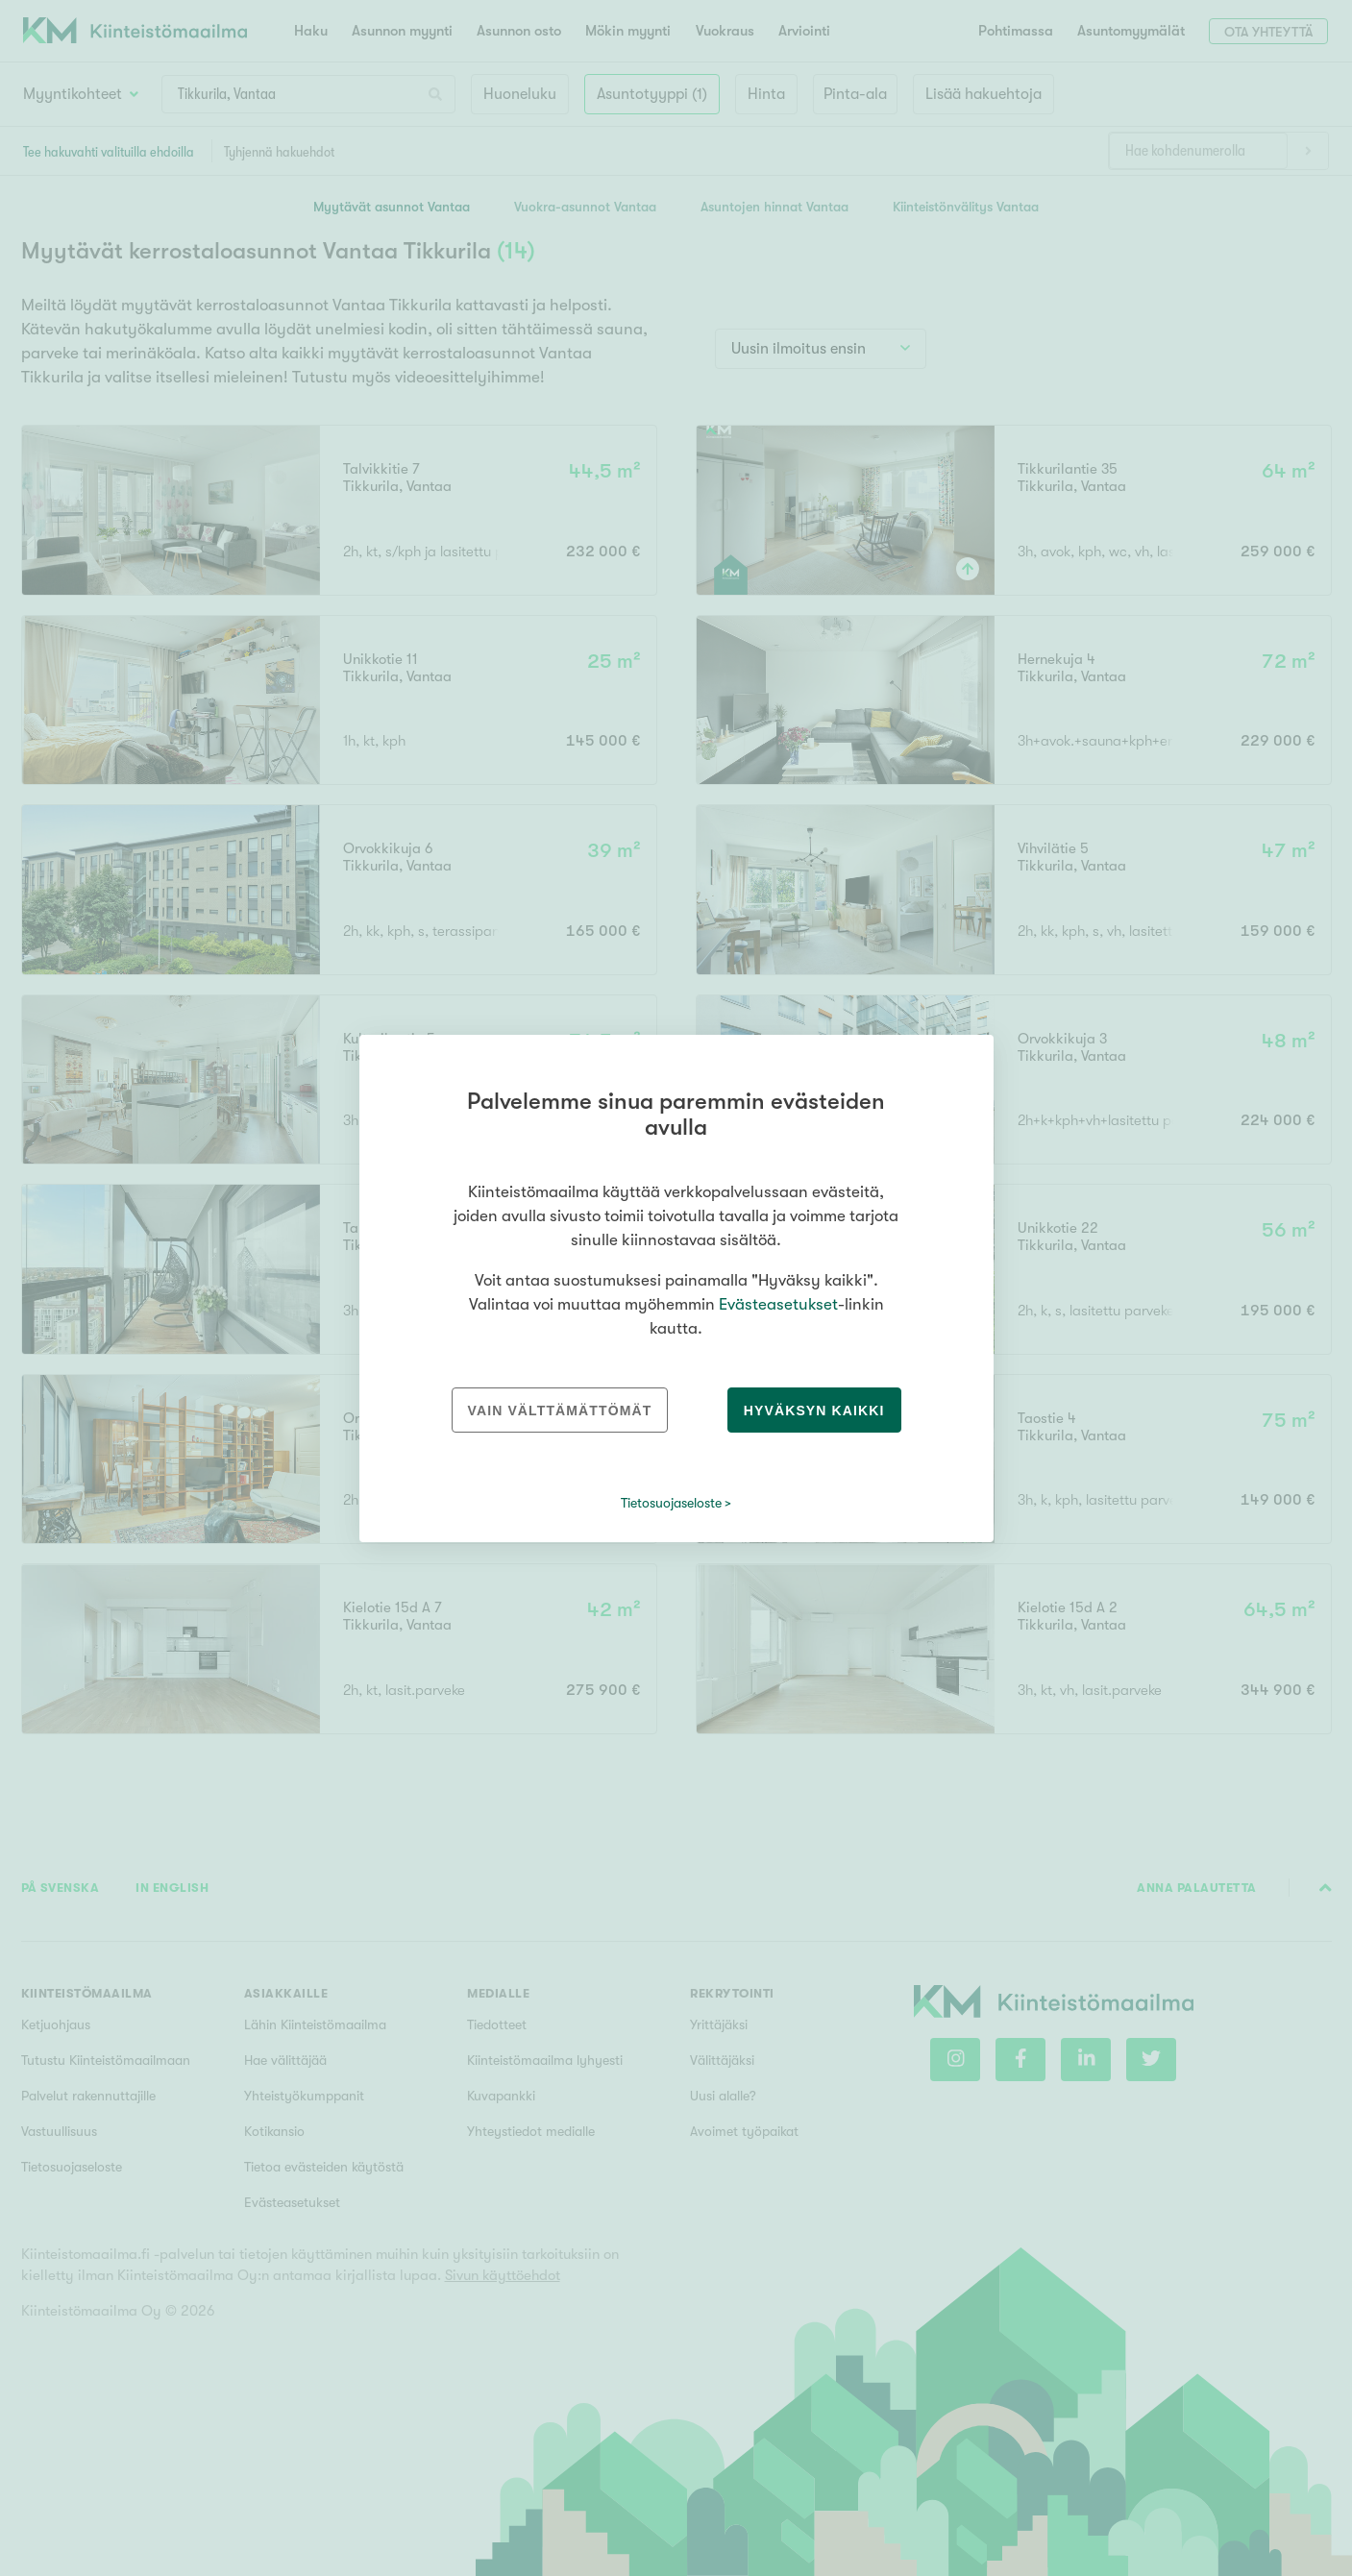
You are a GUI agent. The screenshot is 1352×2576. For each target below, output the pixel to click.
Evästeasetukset (778, 1304)
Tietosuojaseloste (671, 1502)
